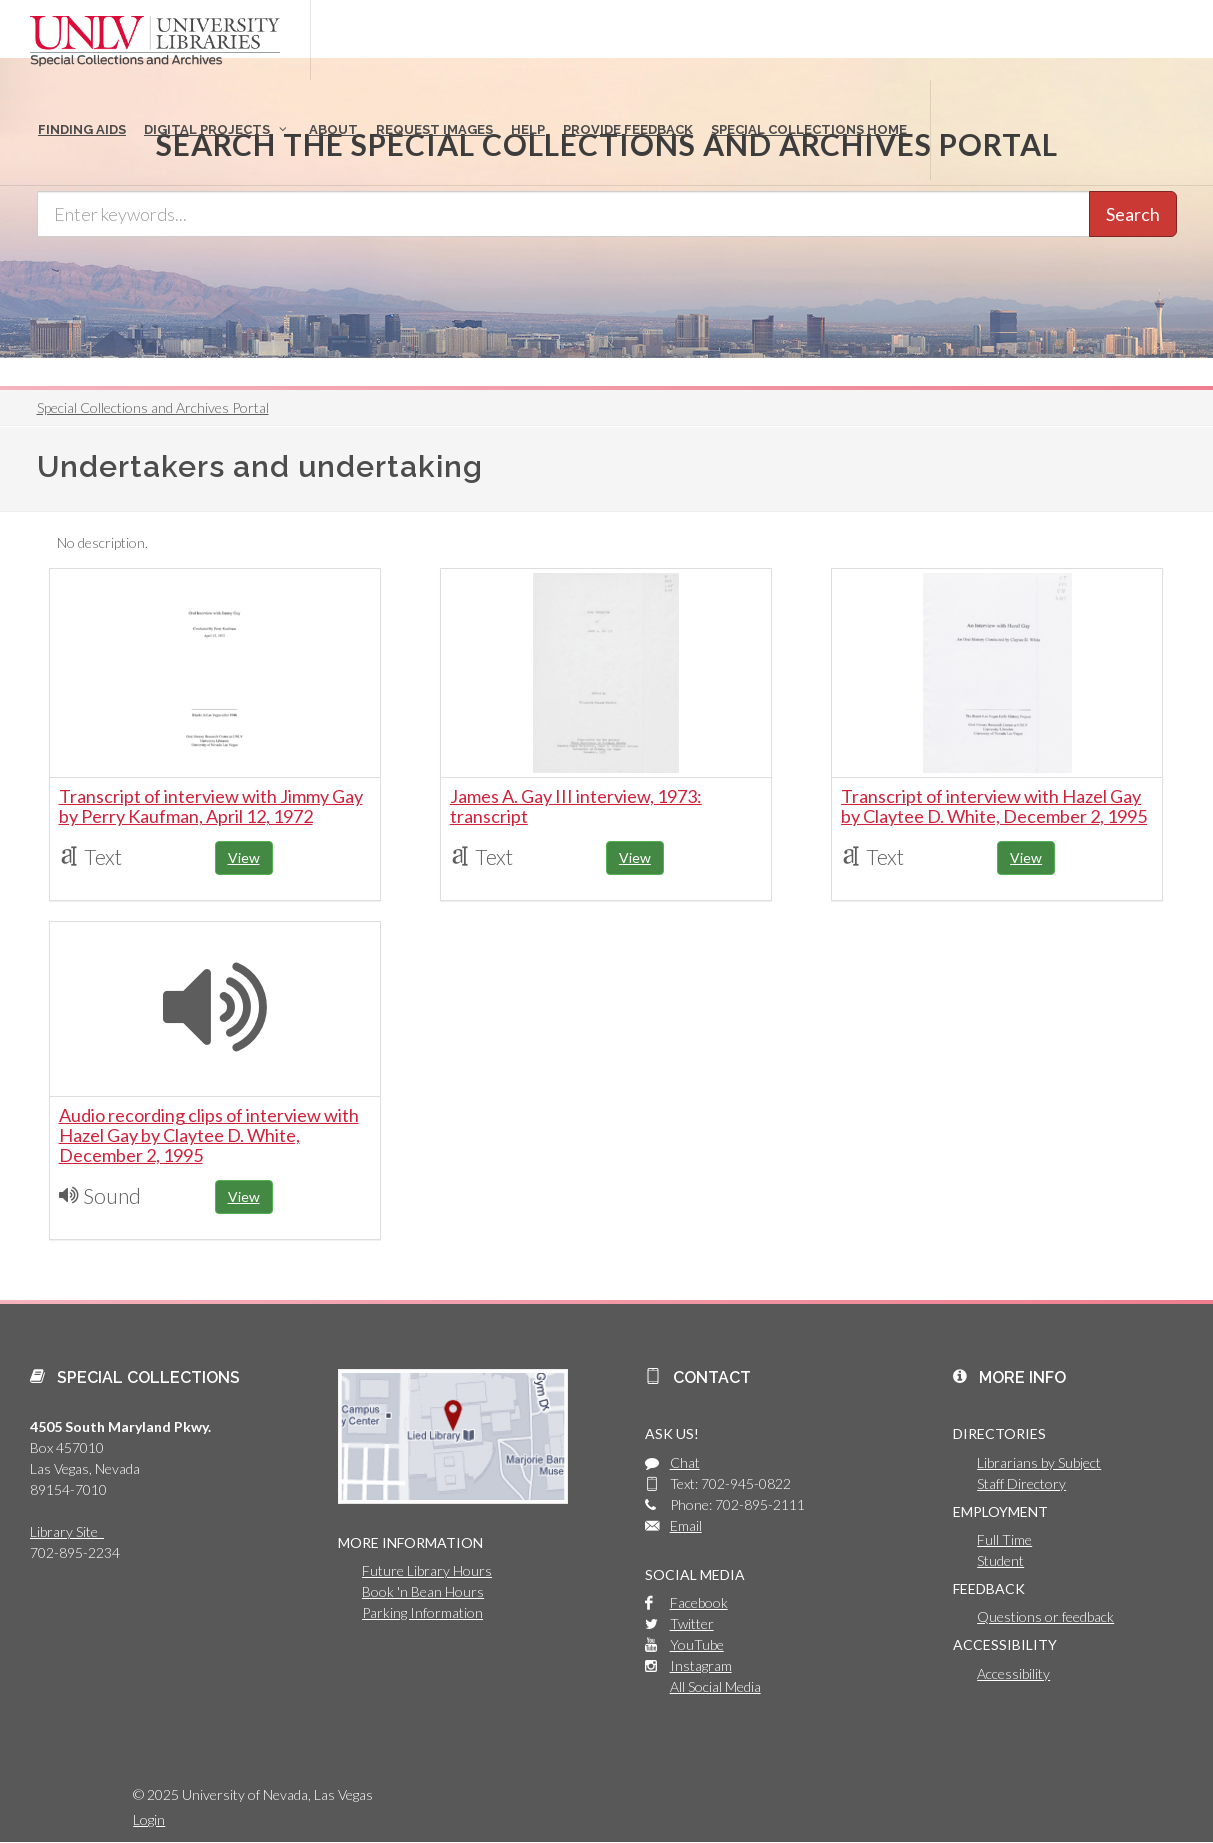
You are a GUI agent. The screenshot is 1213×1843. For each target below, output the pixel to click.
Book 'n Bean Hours (423, 1591)
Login (149, 1819)
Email (686, 1525)
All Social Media (715, 1686)
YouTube (697, 1644)
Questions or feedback (1045, 1616)
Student (1000, 1560)
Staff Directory (1021, 1483)
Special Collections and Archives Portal (153, 407)
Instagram (701, 1665)
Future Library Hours (427, 1570)
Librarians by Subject (1039, 1462)
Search (1133, 214)
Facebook (699, 1602)
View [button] (244, 857)
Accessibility (1013, 1673)
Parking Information (422, 1612)
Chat (685, 1462)
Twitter (692, 1623)
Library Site (67, 1531)
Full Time (1004, 1539)
